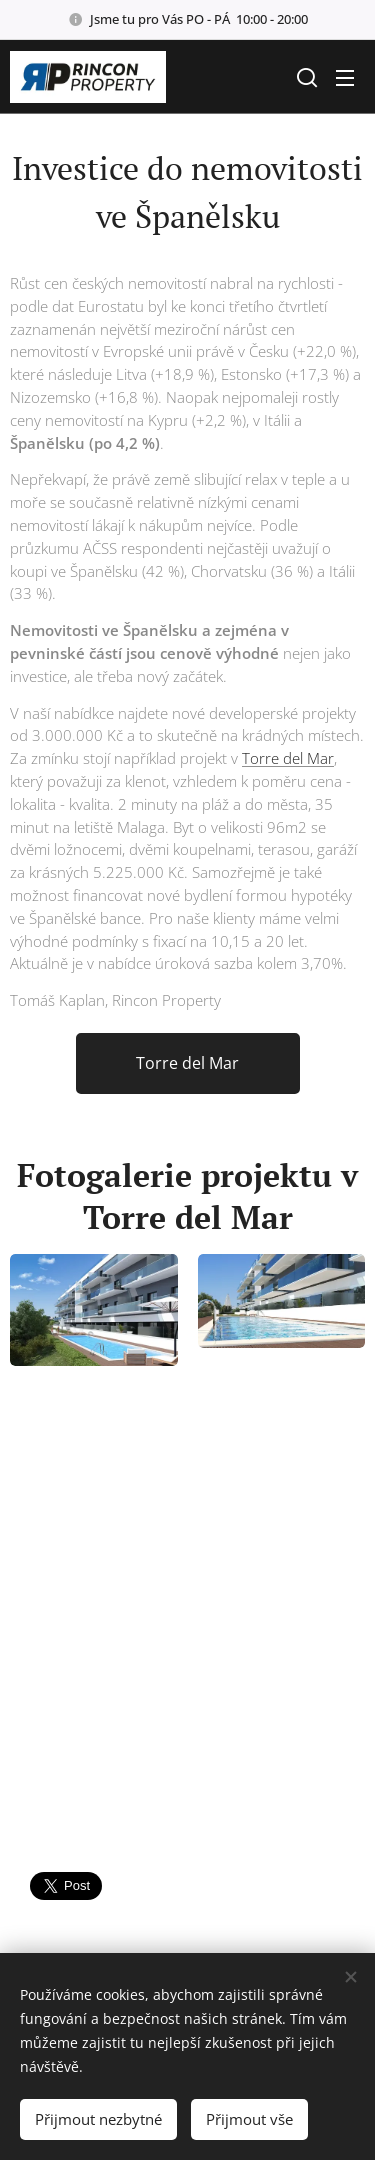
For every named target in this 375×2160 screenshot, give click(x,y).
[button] (305, 77)
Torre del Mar (288, 758)
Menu (345, 78)
